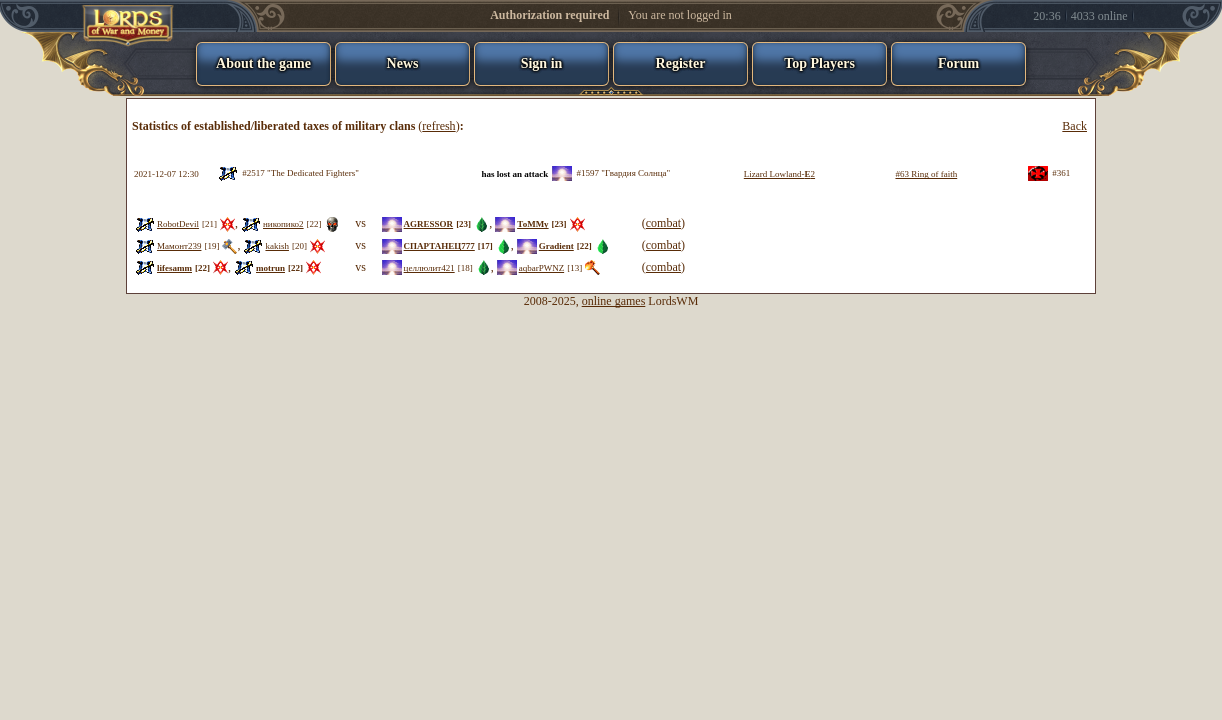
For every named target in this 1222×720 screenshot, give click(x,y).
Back (1074, 126)
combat (663, 223)
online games (614, 301)
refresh (438, 126)
